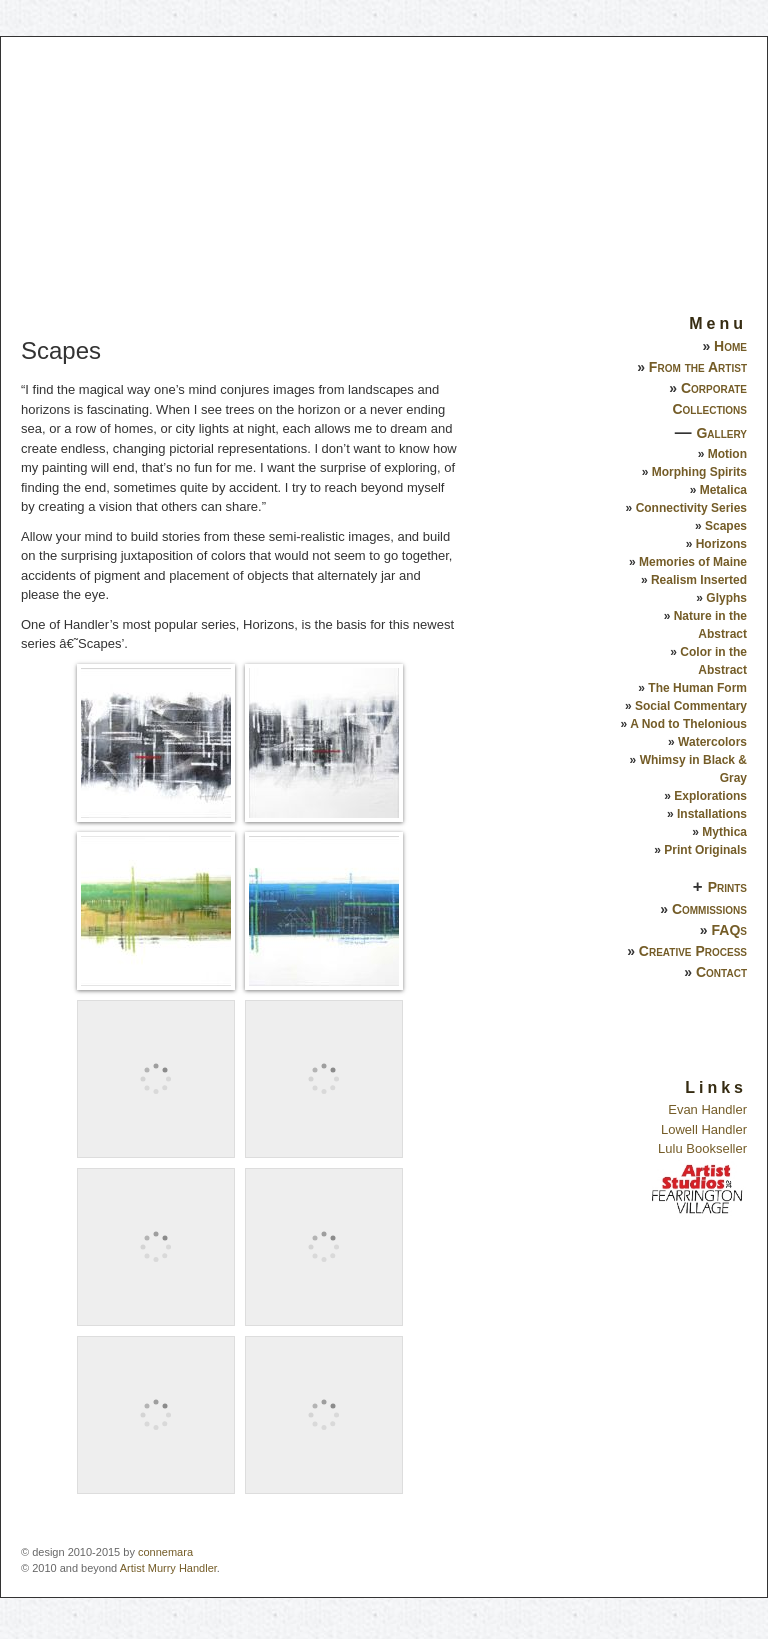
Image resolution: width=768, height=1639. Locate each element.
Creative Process (693, 951)
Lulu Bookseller (702, 1148)
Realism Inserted (699, 580)
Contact (721, 972)
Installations (712, 814)
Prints (727, 887)
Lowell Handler (704, 1129)
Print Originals (705, 850)
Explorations (710, 796)
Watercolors (712, 742)
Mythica (724, 832)
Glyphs (726, 598)
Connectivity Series (691, 508)
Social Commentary (691, 706)
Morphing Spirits (699, 472)
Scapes (726, 526)
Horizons (721, 544)
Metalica (723, 490)
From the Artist (698, 367)
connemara (165, 1552)
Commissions (709, 909)
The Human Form (697, 688)
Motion (727, 454)
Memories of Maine (693, 562)
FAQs (729, 930)
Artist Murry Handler (168, 1568)
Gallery (721, 433)
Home (730, 346)
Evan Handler (707, 1109)
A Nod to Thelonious (688, 724)
